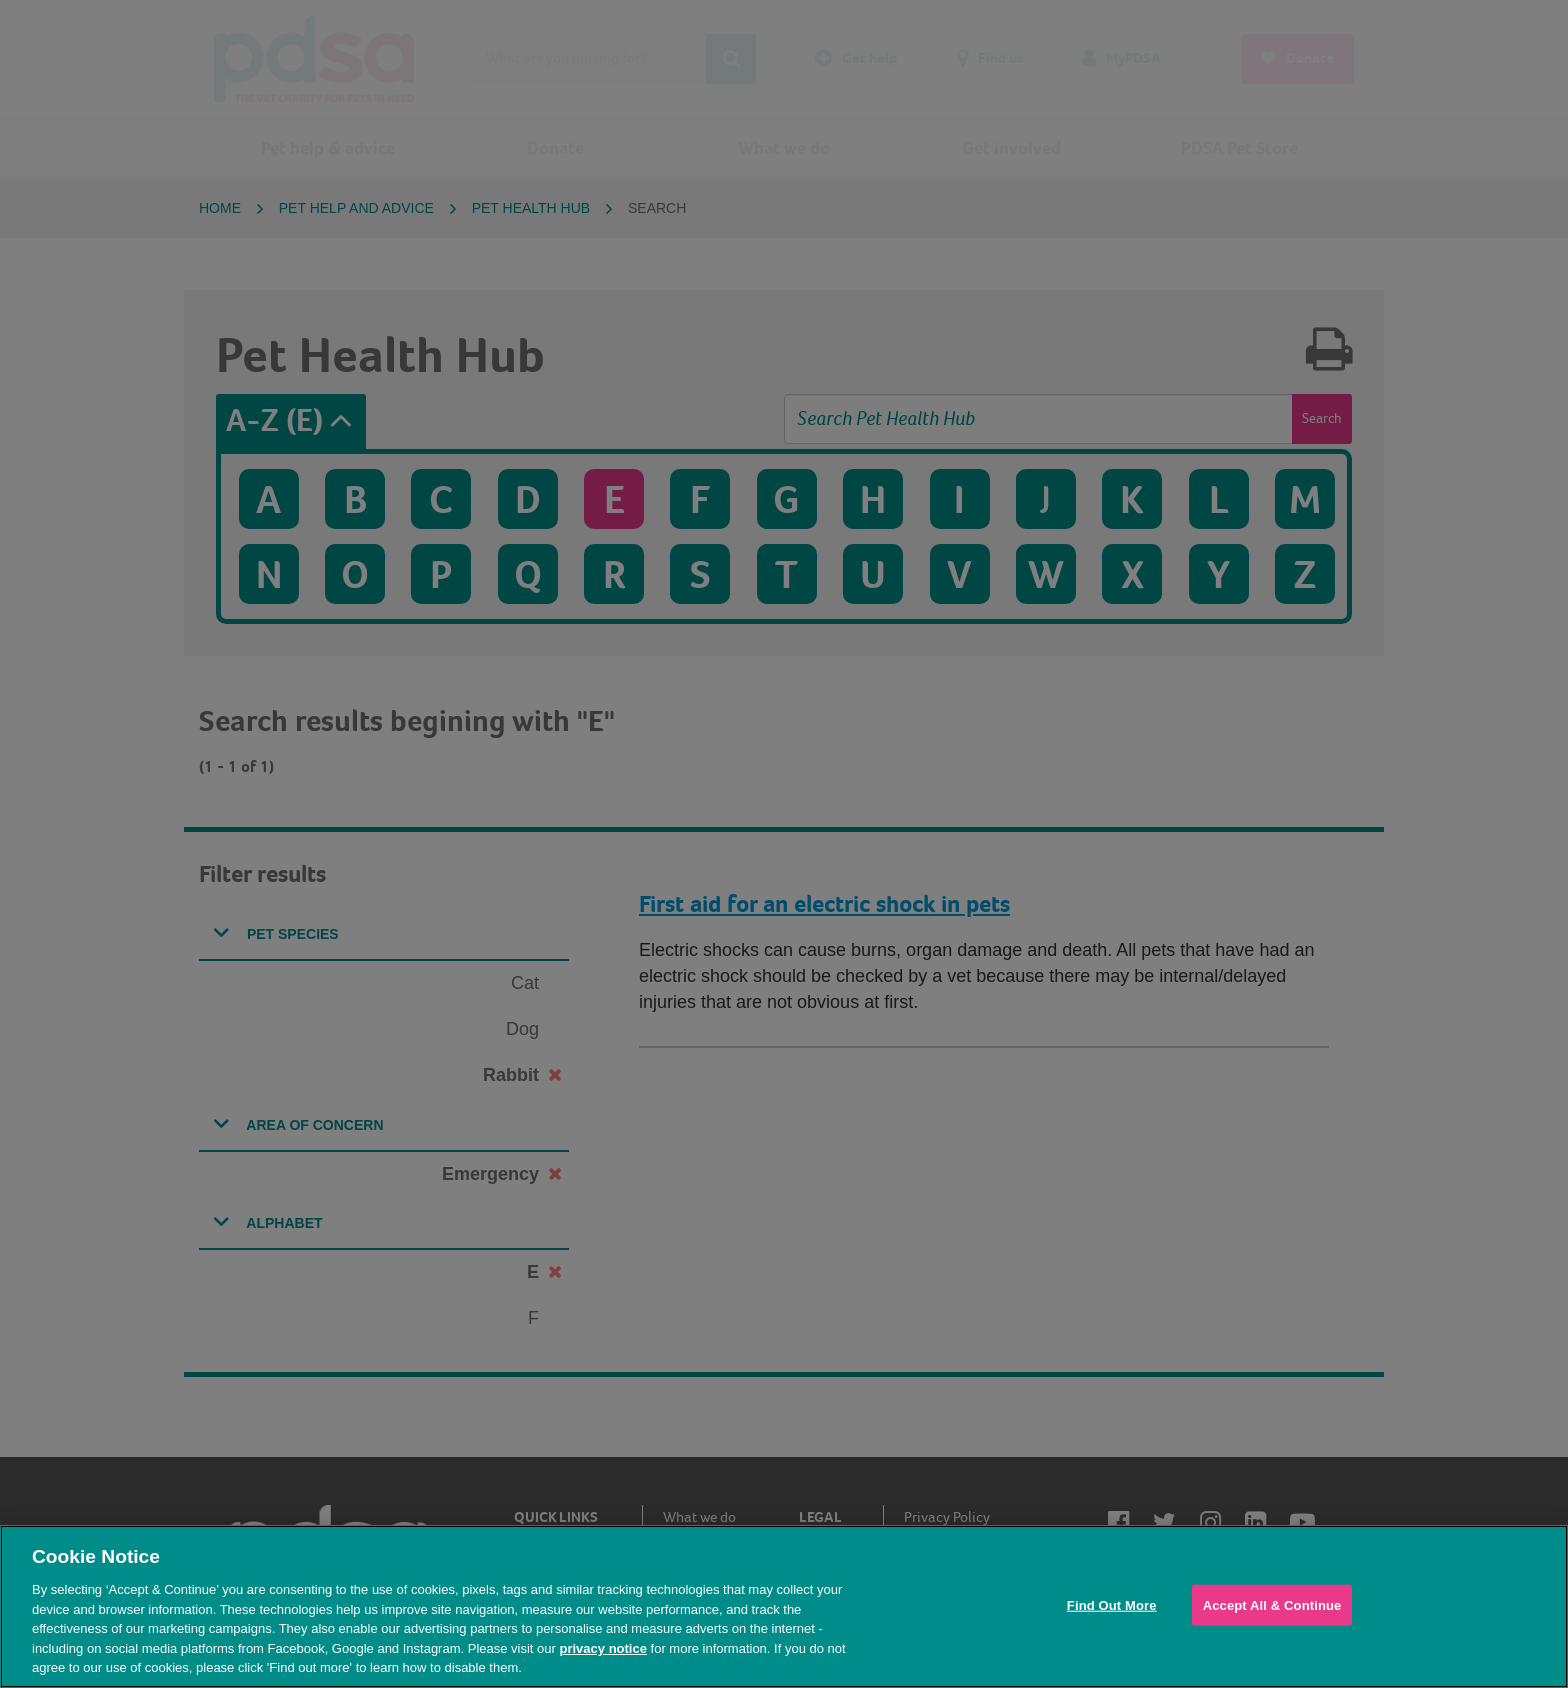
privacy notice (602, 1648)
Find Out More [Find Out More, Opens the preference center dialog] (1112, 1604)
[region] (784, 1606)
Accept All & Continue (1272, 1604)
